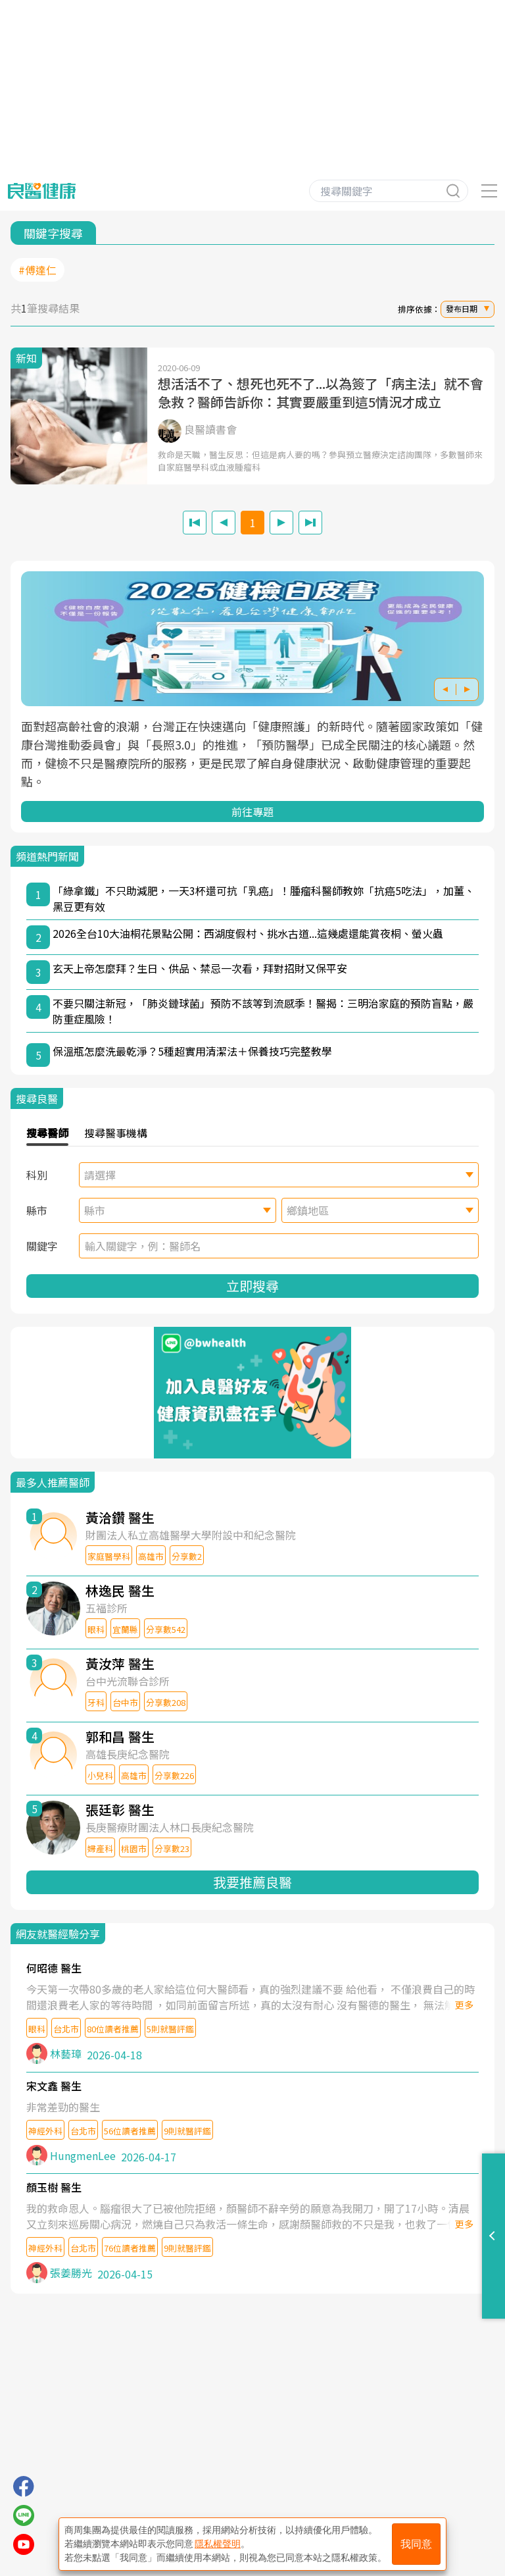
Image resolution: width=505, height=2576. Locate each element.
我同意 (416, 2544)
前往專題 (252, 811)
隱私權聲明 (218, 2543)
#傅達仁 (37, 270)
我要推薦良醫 (252, 1882)
